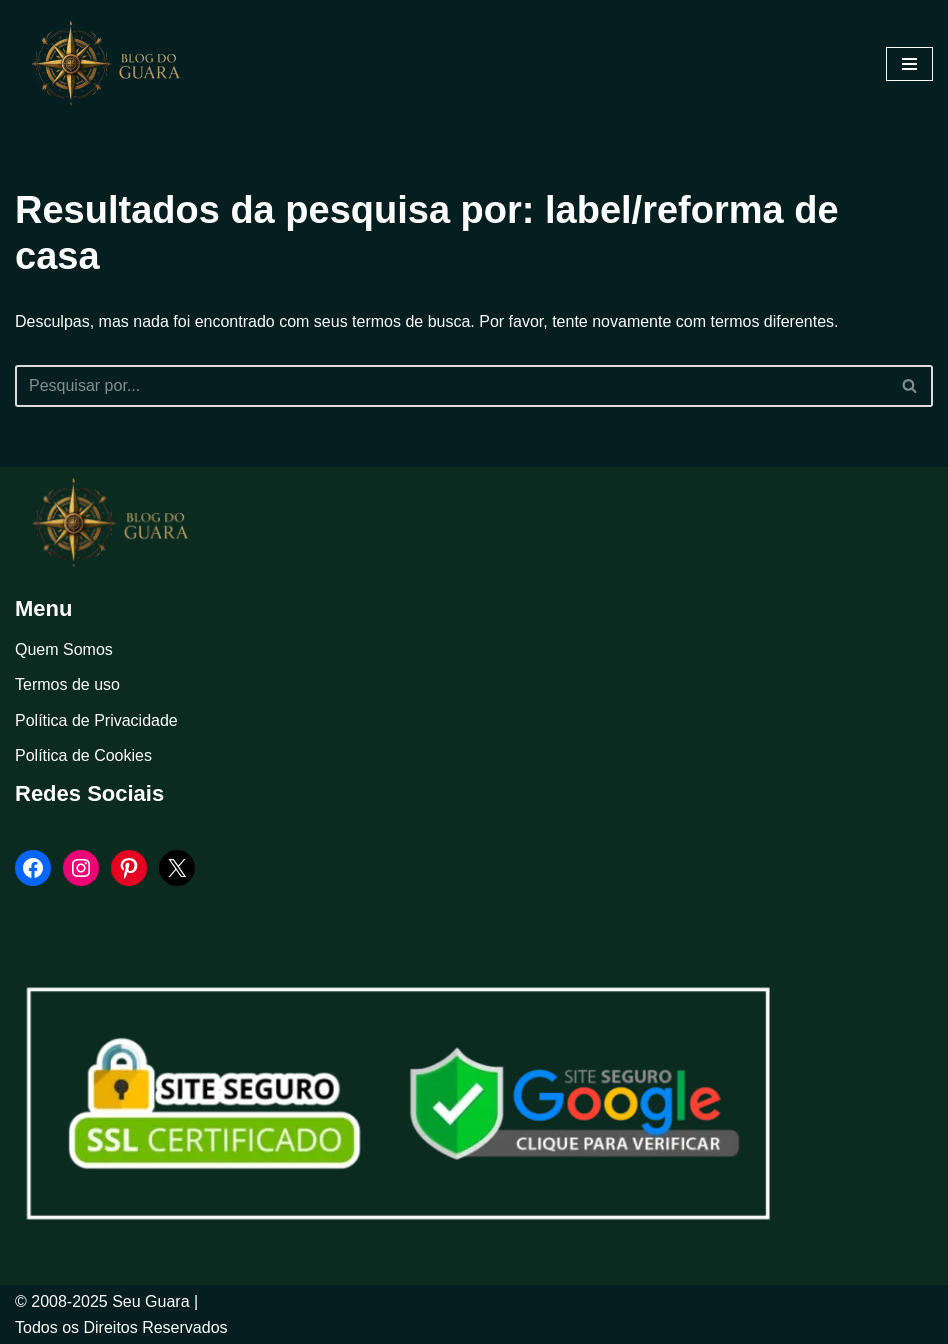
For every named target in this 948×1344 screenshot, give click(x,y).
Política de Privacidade (96, 720)
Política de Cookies (83, 755)
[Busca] (451, 386)
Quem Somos (64, 649)
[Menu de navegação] (909, 64)
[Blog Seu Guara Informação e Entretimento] (115, 64)
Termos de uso (67, 684)
